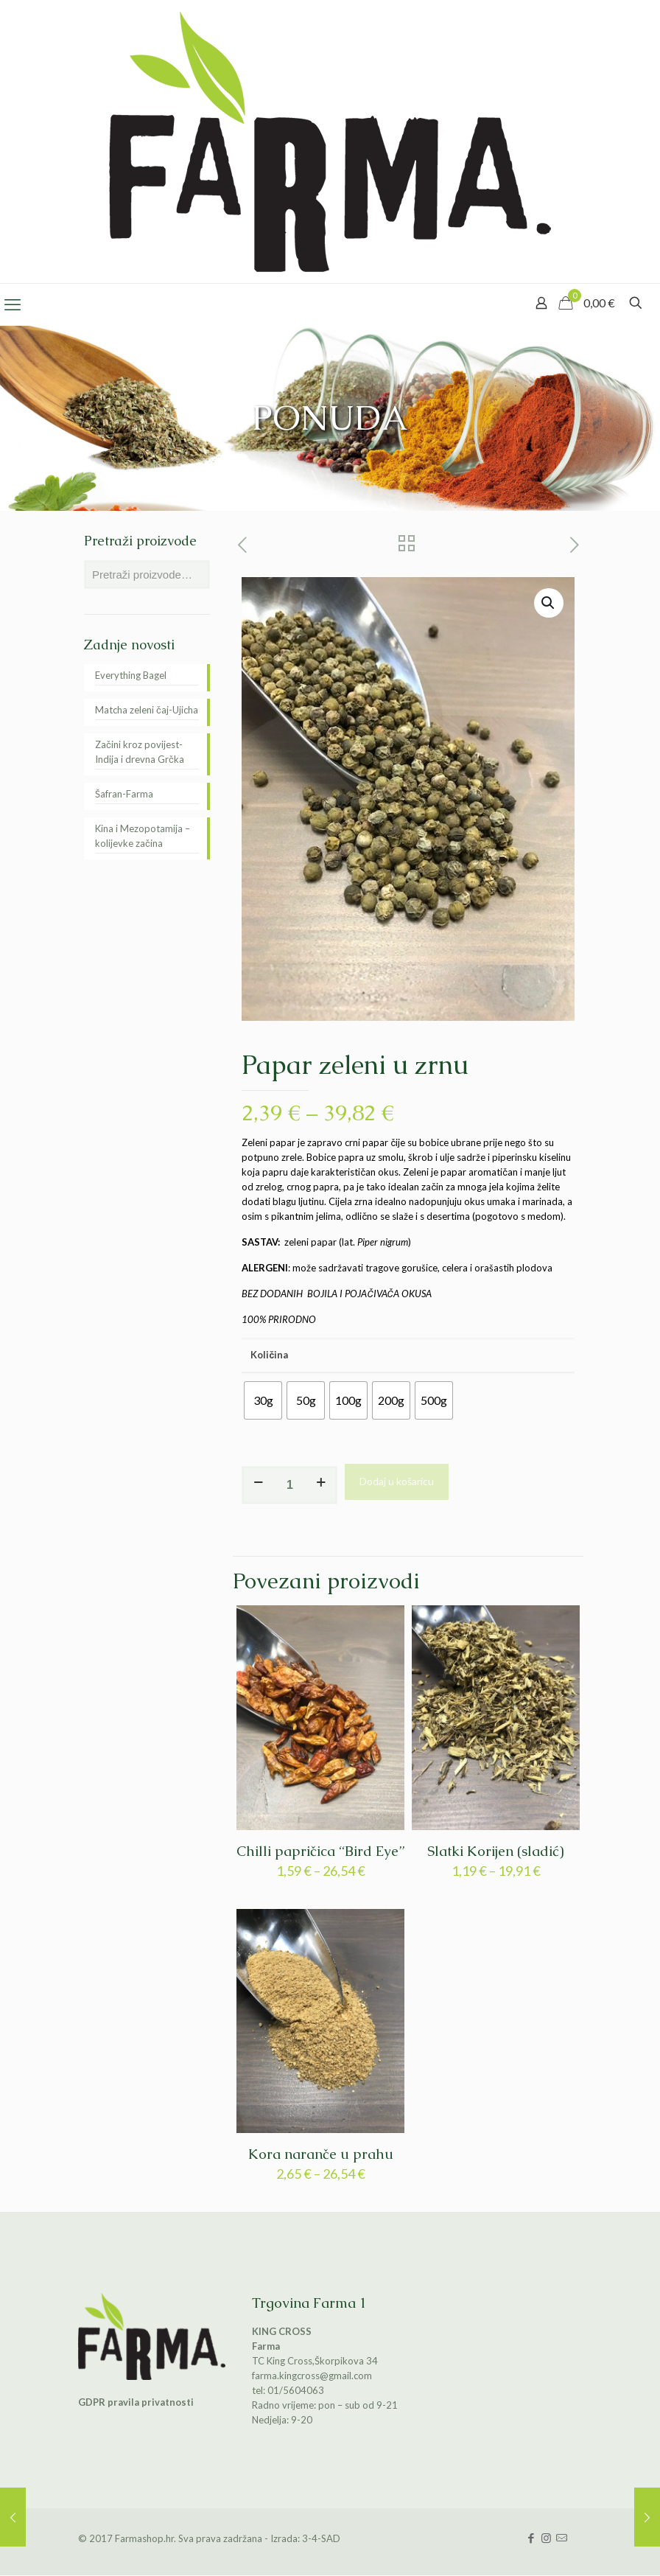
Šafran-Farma (124, 794)
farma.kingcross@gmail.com (312, 2375)
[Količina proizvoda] (289, 1485)
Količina (269, 1355)
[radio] (263, 1400)
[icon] (561, 2537)
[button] (549, 603)
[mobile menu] (12, 304)
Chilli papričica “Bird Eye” (320, 1851)
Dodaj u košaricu (396, 1481)
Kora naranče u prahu (320, 2154)
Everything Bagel (130, 675)
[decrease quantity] (258, 1481)
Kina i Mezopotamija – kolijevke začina (142, 836)
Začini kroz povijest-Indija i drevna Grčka (139, 752)
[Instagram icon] (546, 2537)
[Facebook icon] (530, 2537)
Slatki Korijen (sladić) (495, 1851)
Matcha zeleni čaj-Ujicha (146, 710)
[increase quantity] (321, 1481)
